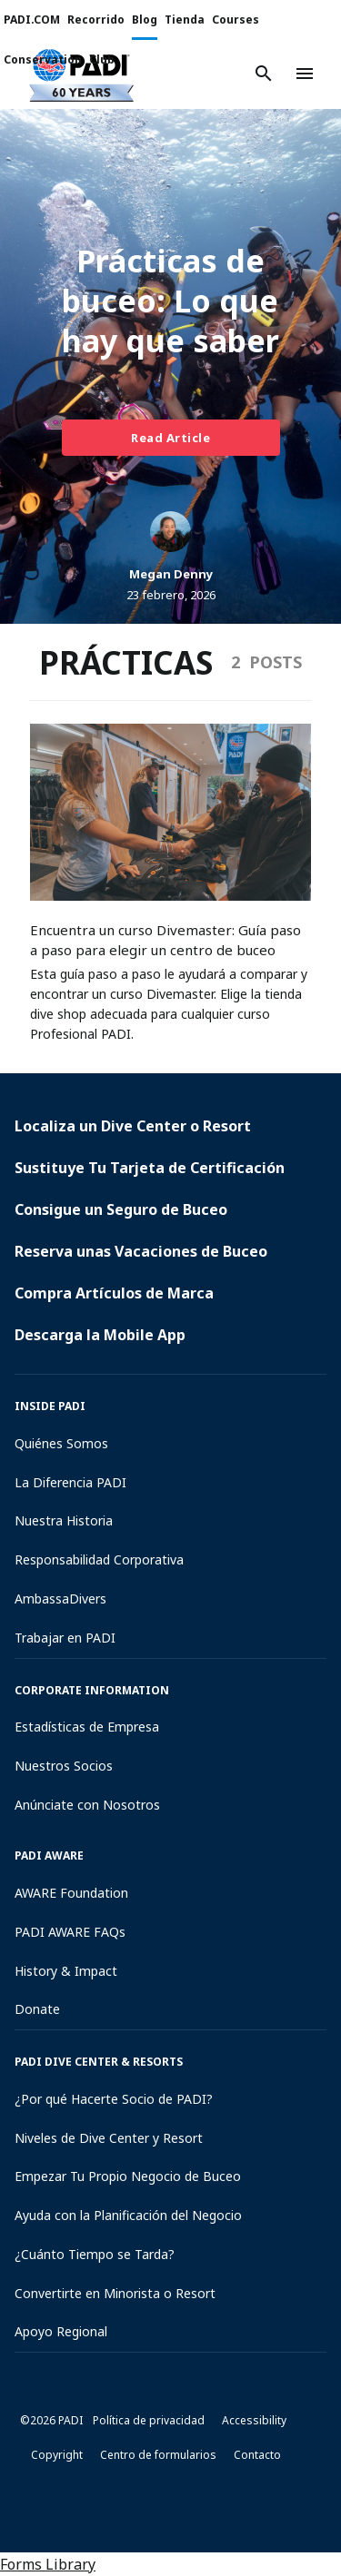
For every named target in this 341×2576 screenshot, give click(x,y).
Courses (235, 19)
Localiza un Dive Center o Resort (133, 1126)
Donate (37, 2009)
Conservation (43, 59)
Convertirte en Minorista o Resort (115, 2293)
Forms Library (47, 2564)
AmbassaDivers (60, 1598)
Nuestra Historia (64, 1520)
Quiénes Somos (61, 1443)
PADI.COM (32, 19)
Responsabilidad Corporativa (99, 1559)
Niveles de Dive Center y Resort (109, 2138)
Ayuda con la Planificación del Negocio (128, 2215)
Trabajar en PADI (65, 1637)
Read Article (170, 437)
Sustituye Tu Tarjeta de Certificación (150, 1168)
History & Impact (66, 1970)
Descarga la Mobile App (100, 1335)
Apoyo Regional (61, 2331)
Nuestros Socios (64, 1765)
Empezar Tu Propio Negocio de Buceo (128, 2176)
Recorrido (96, 19)
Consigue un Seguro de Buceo (121, 1209)
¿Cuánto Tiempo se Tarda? (95, 2254)
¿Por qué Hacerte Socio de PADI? (114, 2098)
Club (102, 59)
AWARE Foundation (71, 1892)
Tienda (185, 19)
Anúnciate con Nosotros (87, 1804)
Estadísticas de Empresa (87, 1726)
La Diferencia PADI (70, 1482)
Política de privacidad (149, 2420)
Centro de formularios (158, 2454)
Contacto (257, 2454)
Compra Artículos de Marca (114, 1293)
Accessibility (254, 2420)
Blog (144, 19)
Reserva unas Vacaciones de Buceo (141, 1251)
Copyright (57, 2454)
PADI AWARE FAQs (70, 1931)
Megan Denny (171, 574)
